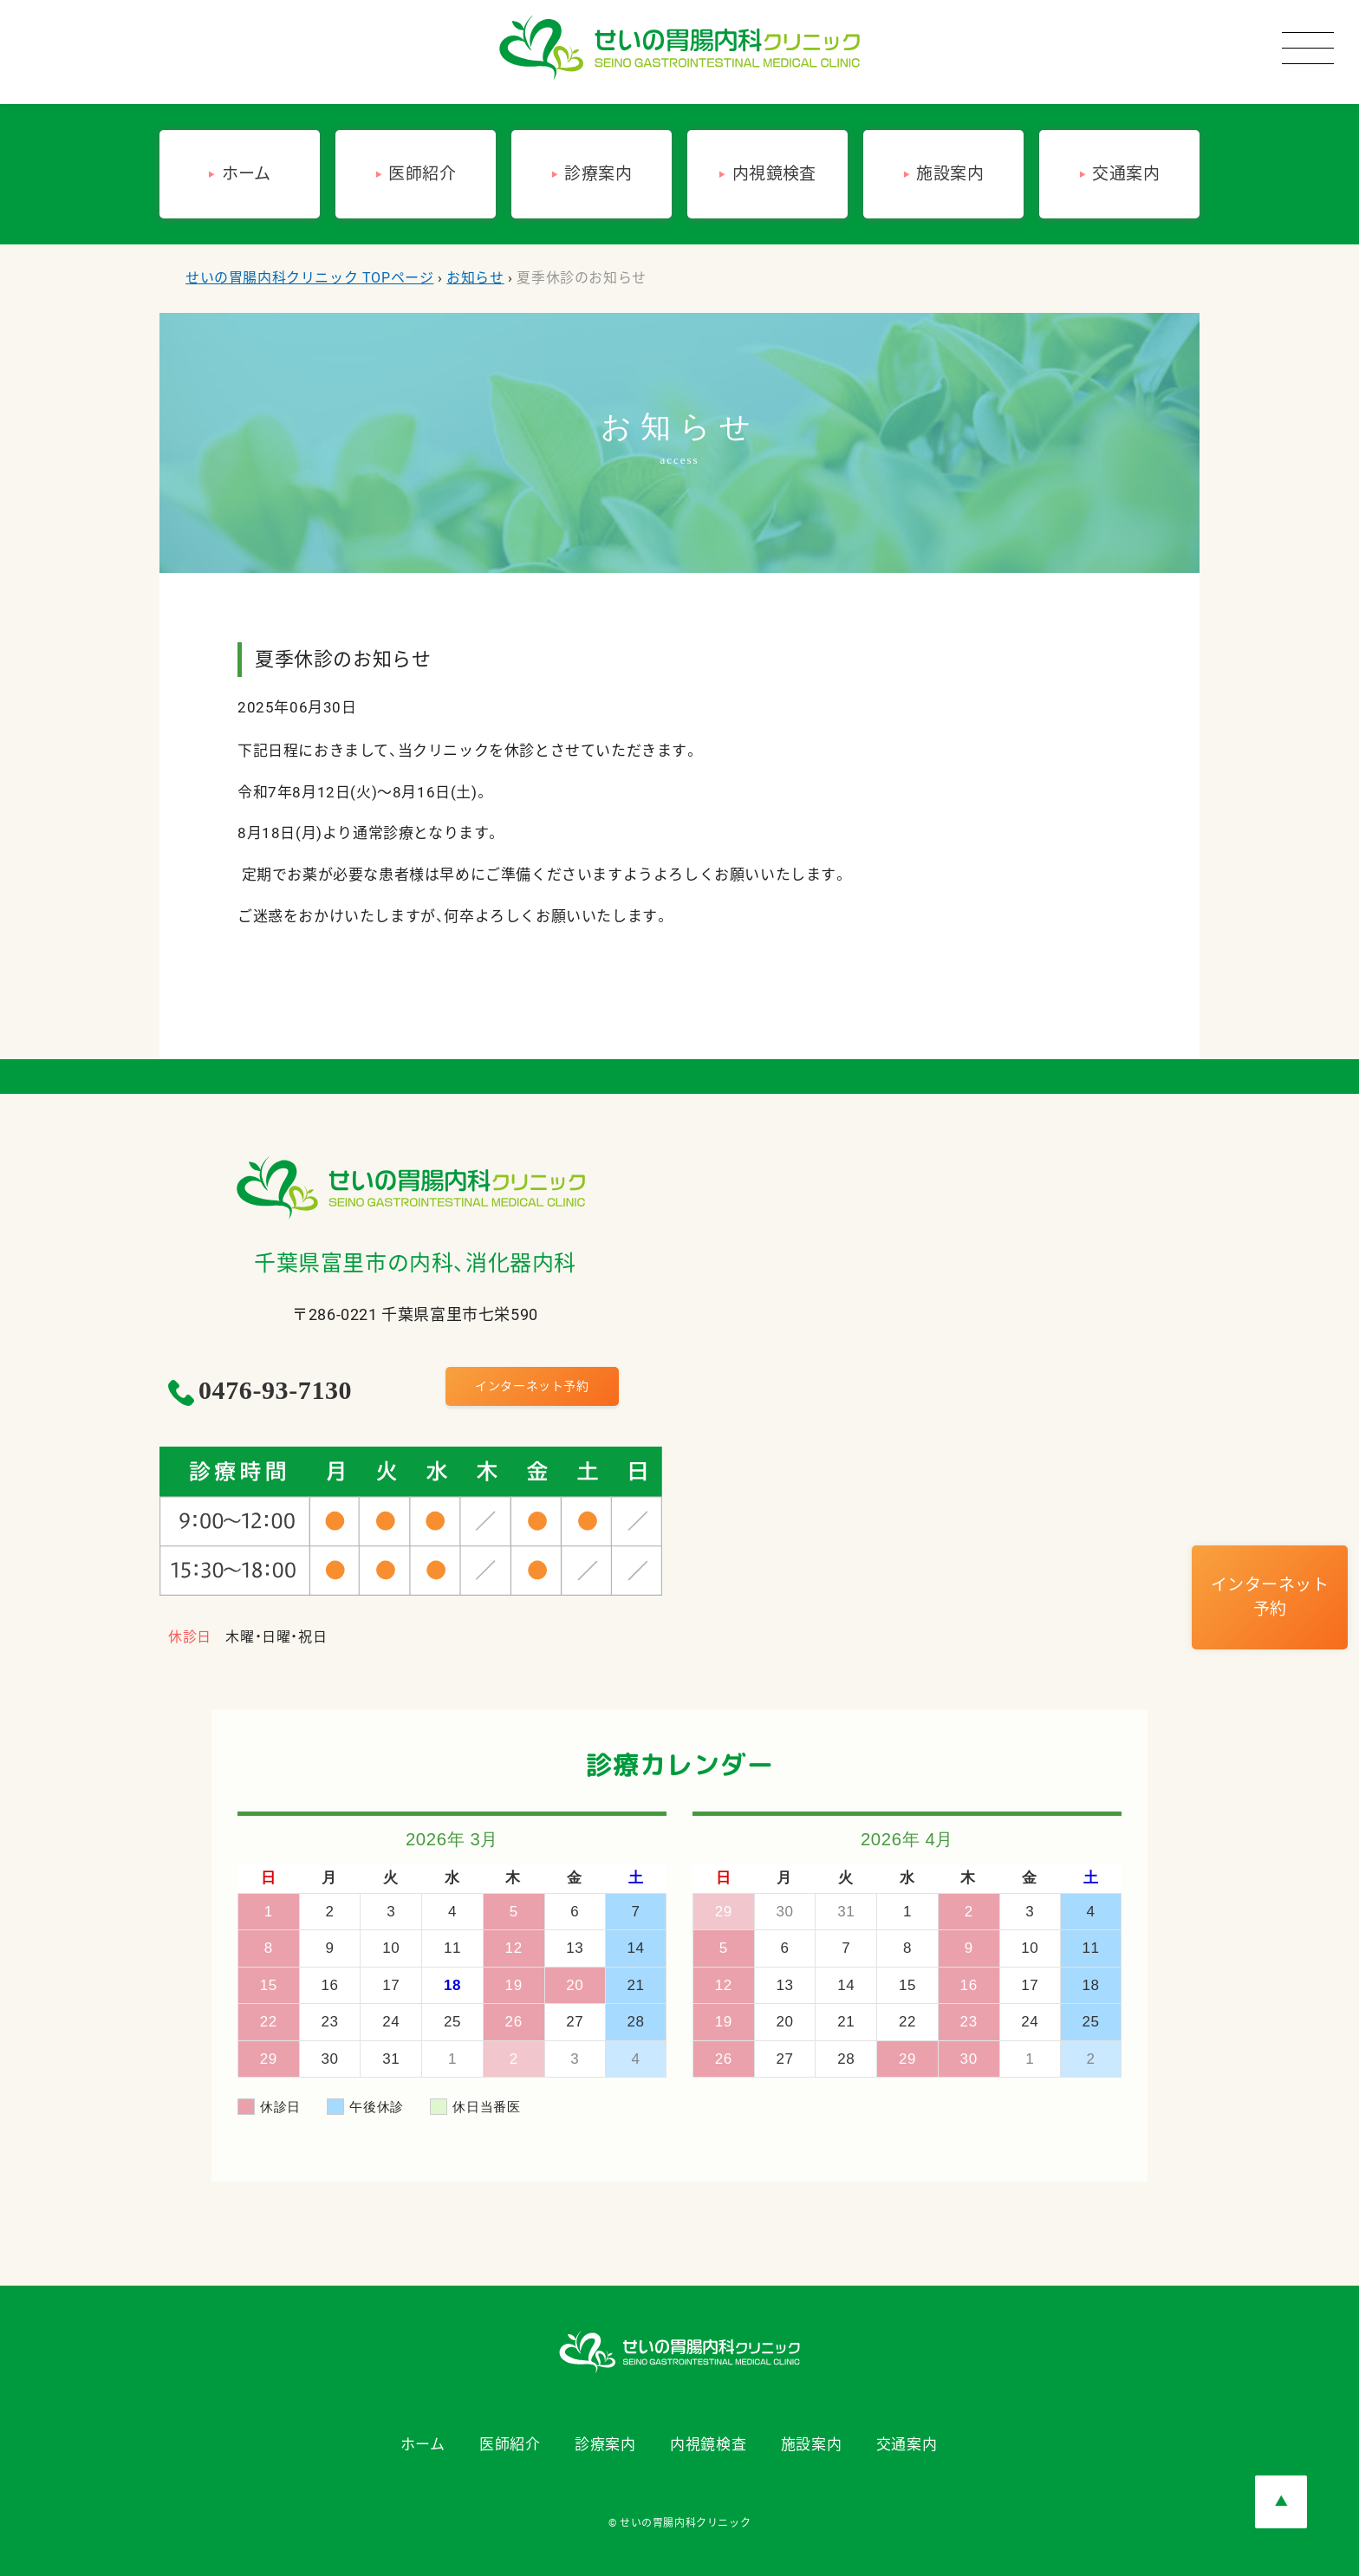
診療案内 (605, 2444)
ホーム (422, 2444)
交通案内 (906, 2444)
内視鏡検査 (708, 2444)
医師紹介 (509, 2444)
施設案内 (811, 2444)
